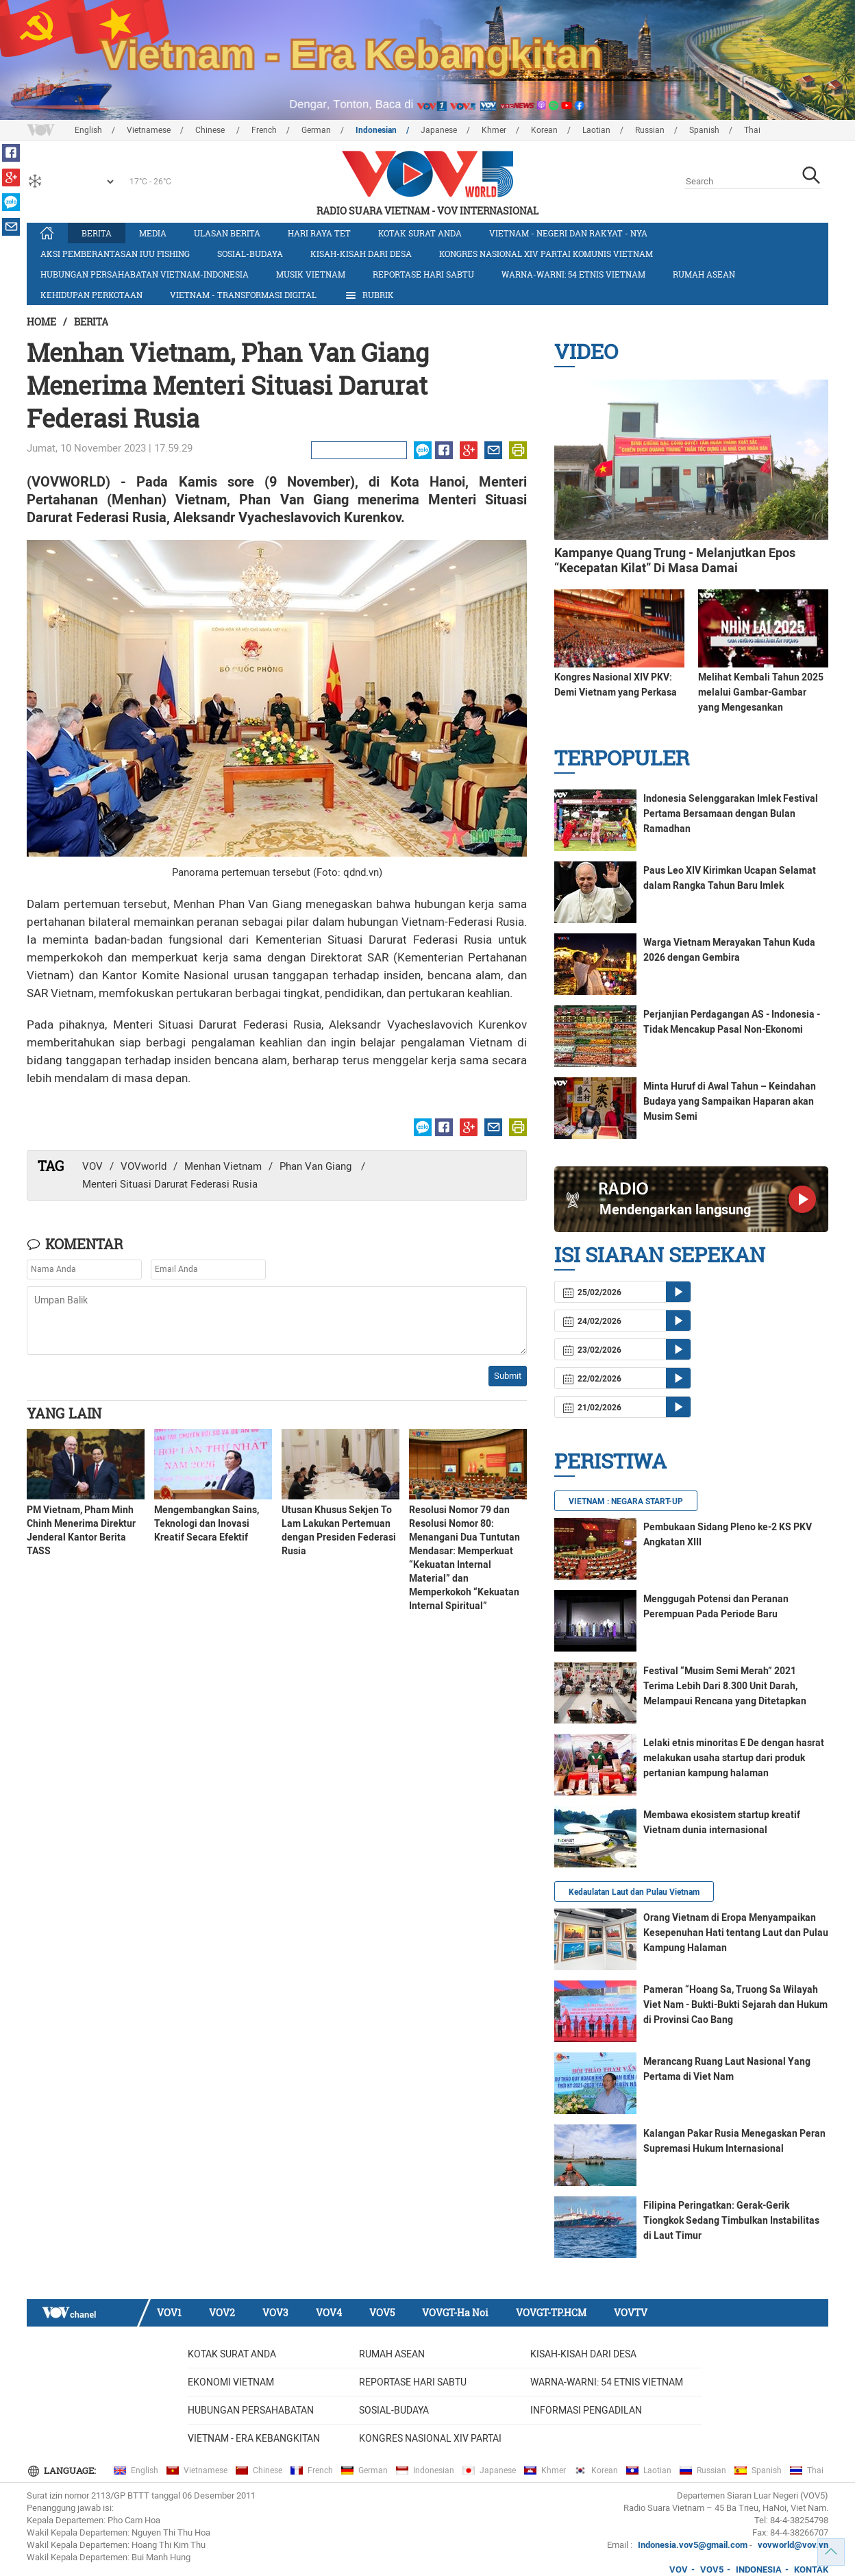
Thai (752, 130)
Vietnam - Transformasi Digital (243, 294)
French (264, 130)
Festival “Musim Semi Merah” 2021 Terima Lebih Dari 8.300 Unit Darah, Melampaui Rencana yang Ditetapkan (724, 1685)
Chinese (211, 130)
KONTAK (811, 2569)
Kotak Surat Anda (420, 233)
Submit (507, 1376)
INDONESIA (759, 2569)
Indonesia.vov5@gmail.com (692, 2545)
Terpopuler (621, 757)
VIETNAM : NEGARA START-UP (626, 1501)
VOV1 (169, 2312)
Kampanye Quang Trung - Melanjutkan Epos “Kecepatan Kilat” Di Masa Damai (674, 560)
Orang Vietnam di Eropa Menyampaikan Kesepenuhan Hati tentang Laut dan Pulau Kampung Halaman (735, 1932)
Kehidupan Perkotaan (91, 294)
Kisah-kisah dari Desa (361, 253)
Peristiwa (610, 1460)
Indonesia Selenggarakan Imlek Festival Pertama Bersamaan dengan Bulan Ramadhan (730, 813)
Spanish (704, 130)
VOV (92, 1166)
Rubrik (369, 295)
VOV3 (275, 2312)
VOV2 (222, 2312)
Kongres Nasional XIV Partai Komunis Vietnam (546, 253)
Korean (544, 130)
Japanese (439, 130)
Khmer (494, 130)
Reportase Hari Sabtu (423, 274)
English (88, 130)
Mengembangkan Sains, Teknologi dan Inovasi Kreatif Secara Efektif (206, 1523)
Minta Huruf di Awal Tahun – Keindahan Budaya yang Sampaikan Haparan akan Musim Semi (729, 1101)
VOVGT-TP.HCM (551, 2312)
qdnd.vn (361, 872)
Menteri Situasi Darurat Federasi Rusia (170, 1184)
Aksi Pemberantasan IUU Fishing (115, 253)
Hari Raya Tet (319, 233)
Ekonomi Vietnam (231, 2382)
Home (41, 321)
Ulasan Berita (227, 233)
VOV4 (329, 2312)
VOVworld (143, 1166)
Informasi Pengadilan (586, 2410)
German (316, 130)
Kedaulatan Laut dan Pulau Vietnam (634, 1892)
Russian (650, 130)
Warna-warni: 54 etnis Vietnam (573, 274)
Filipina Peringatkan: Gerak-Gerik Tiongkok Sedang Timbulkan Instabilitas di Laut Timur (731, 2220)
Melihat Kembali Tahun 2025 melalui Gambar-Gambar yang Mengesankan (760, 692)
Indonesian (376, 130)
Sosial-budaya (250, 253)
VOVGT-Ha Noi (455, 2312)
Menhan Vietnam (223, 1166)
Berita (97, 233)
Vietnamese (149, 130)
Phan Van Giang (317, 1166)
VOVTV (630, 2312)
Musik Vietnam (310, 274)
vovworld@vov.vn (793, 2545)
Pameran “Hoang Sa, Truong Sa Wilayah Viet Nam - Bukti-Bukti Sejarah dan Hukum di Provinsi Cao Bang (735, 2004)
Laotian (596, 130)
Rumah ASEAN (704, 274)
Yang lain (64, 1413)
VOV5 (382, 2312)
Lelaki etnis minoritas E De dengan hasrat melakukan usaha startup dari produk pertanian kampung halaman (733, 1757)
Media (152, 233)
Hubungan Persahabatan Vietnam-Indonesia (144, 274)
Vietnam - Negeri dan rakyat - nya (568, 233)
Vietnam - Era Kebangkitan (254, 2438)
